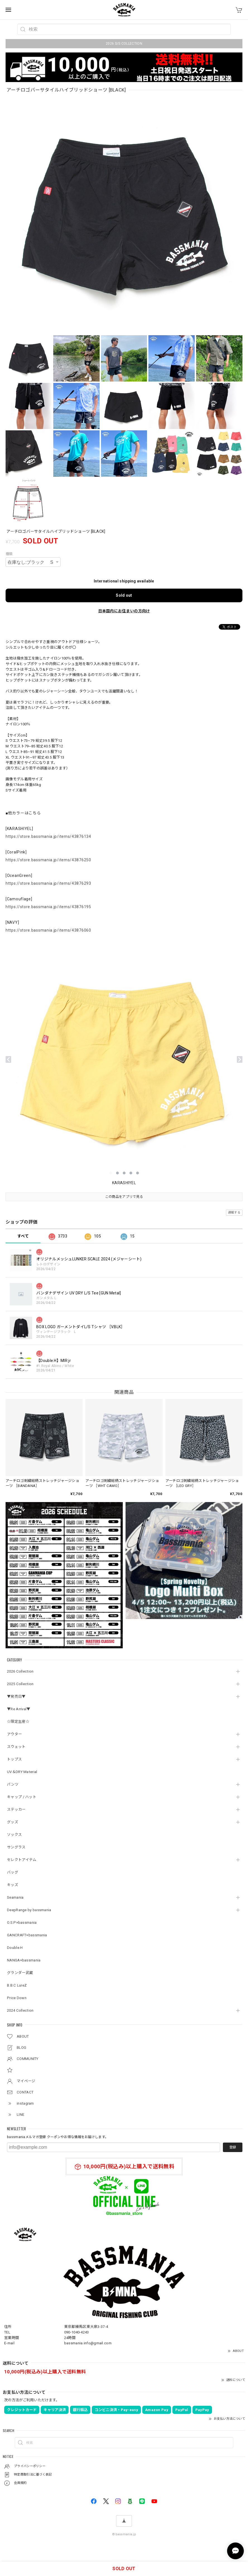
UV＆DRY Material (22, 1772)
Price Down (17, 1998)
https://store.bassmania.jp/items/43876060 (48, 930)
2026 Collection (20, 1671)
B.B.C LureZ (17, 1985)
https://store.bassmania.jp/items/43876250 (48, 860)
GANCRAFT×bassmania (27, 1935)
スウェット (16, 1747)
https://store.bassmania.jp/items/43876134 (48, 836)
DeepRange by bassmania (29, 1910)
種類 (9, 554)
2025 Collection (20, 1684)
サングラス (16, 1847)
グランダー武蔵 (20, 1973)
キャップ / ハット (21, 1797)
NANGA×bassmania (24, 1960)
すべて (23, 1236)
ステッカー (16, 1809)
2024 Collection (20, 2010)
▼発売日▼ (16, 1696)
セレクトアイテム (21, 1860)
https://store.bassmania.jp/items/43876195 (48, 907)
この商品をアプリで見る (124, 1197)
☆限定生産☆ (18, 1721)
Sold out (124, 595)
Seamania (15, 1897)
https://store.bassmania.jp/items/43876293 (48, 883)
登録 (232, 2147)
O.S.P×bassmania (22, 1922)
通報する (234, 1212)
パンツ (12, 1784)
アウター (14, 1734)
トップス (14, 1759)
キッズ (12, 1885)
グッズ (12, 1822)
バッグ (12, 1872)
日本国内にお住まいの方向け (124, 611)
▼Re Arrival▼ (18, 1709)
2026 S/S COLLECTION (124, 43)
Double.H (15, 1948)
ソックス (14, 1835)
